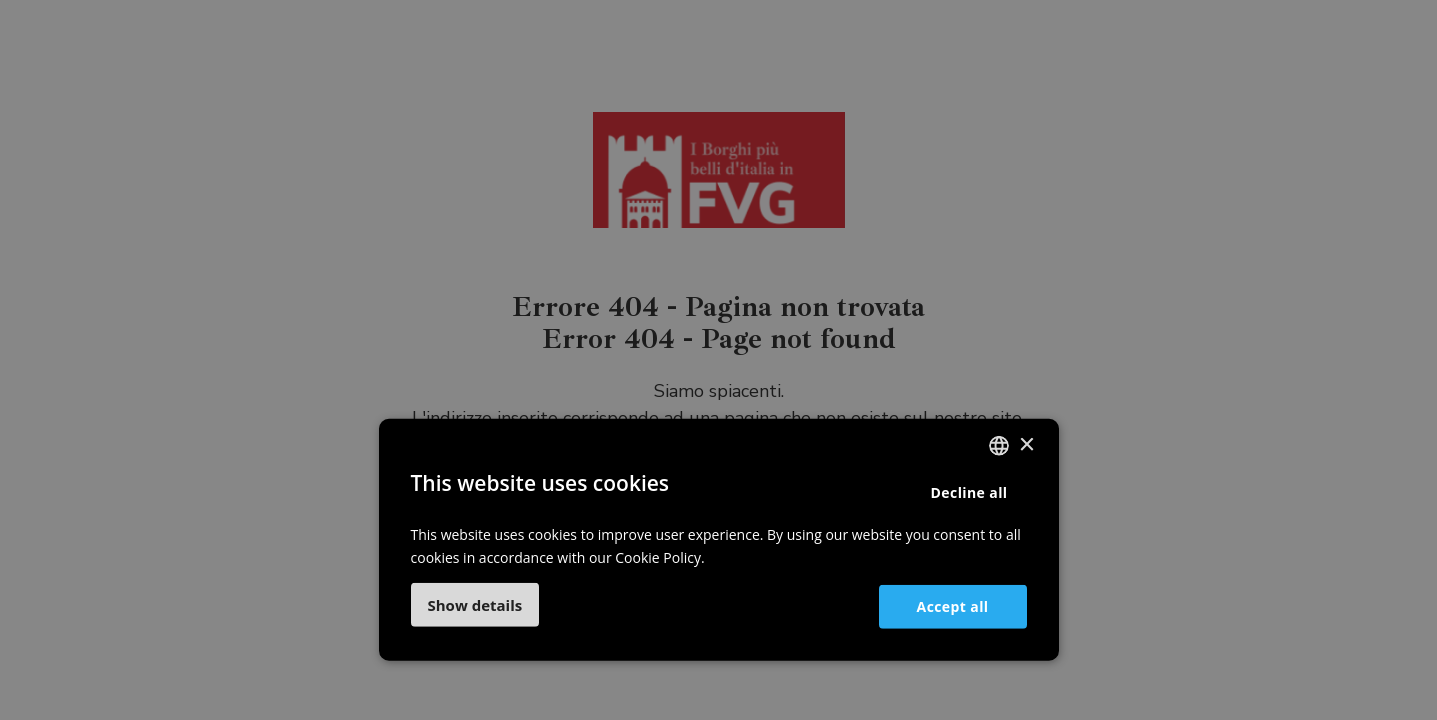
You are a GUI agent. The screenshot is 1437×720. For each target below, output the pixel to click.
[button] (475, 605)
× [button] (1026, 444)
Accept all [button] (953, 605)
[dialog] (718, 360)
